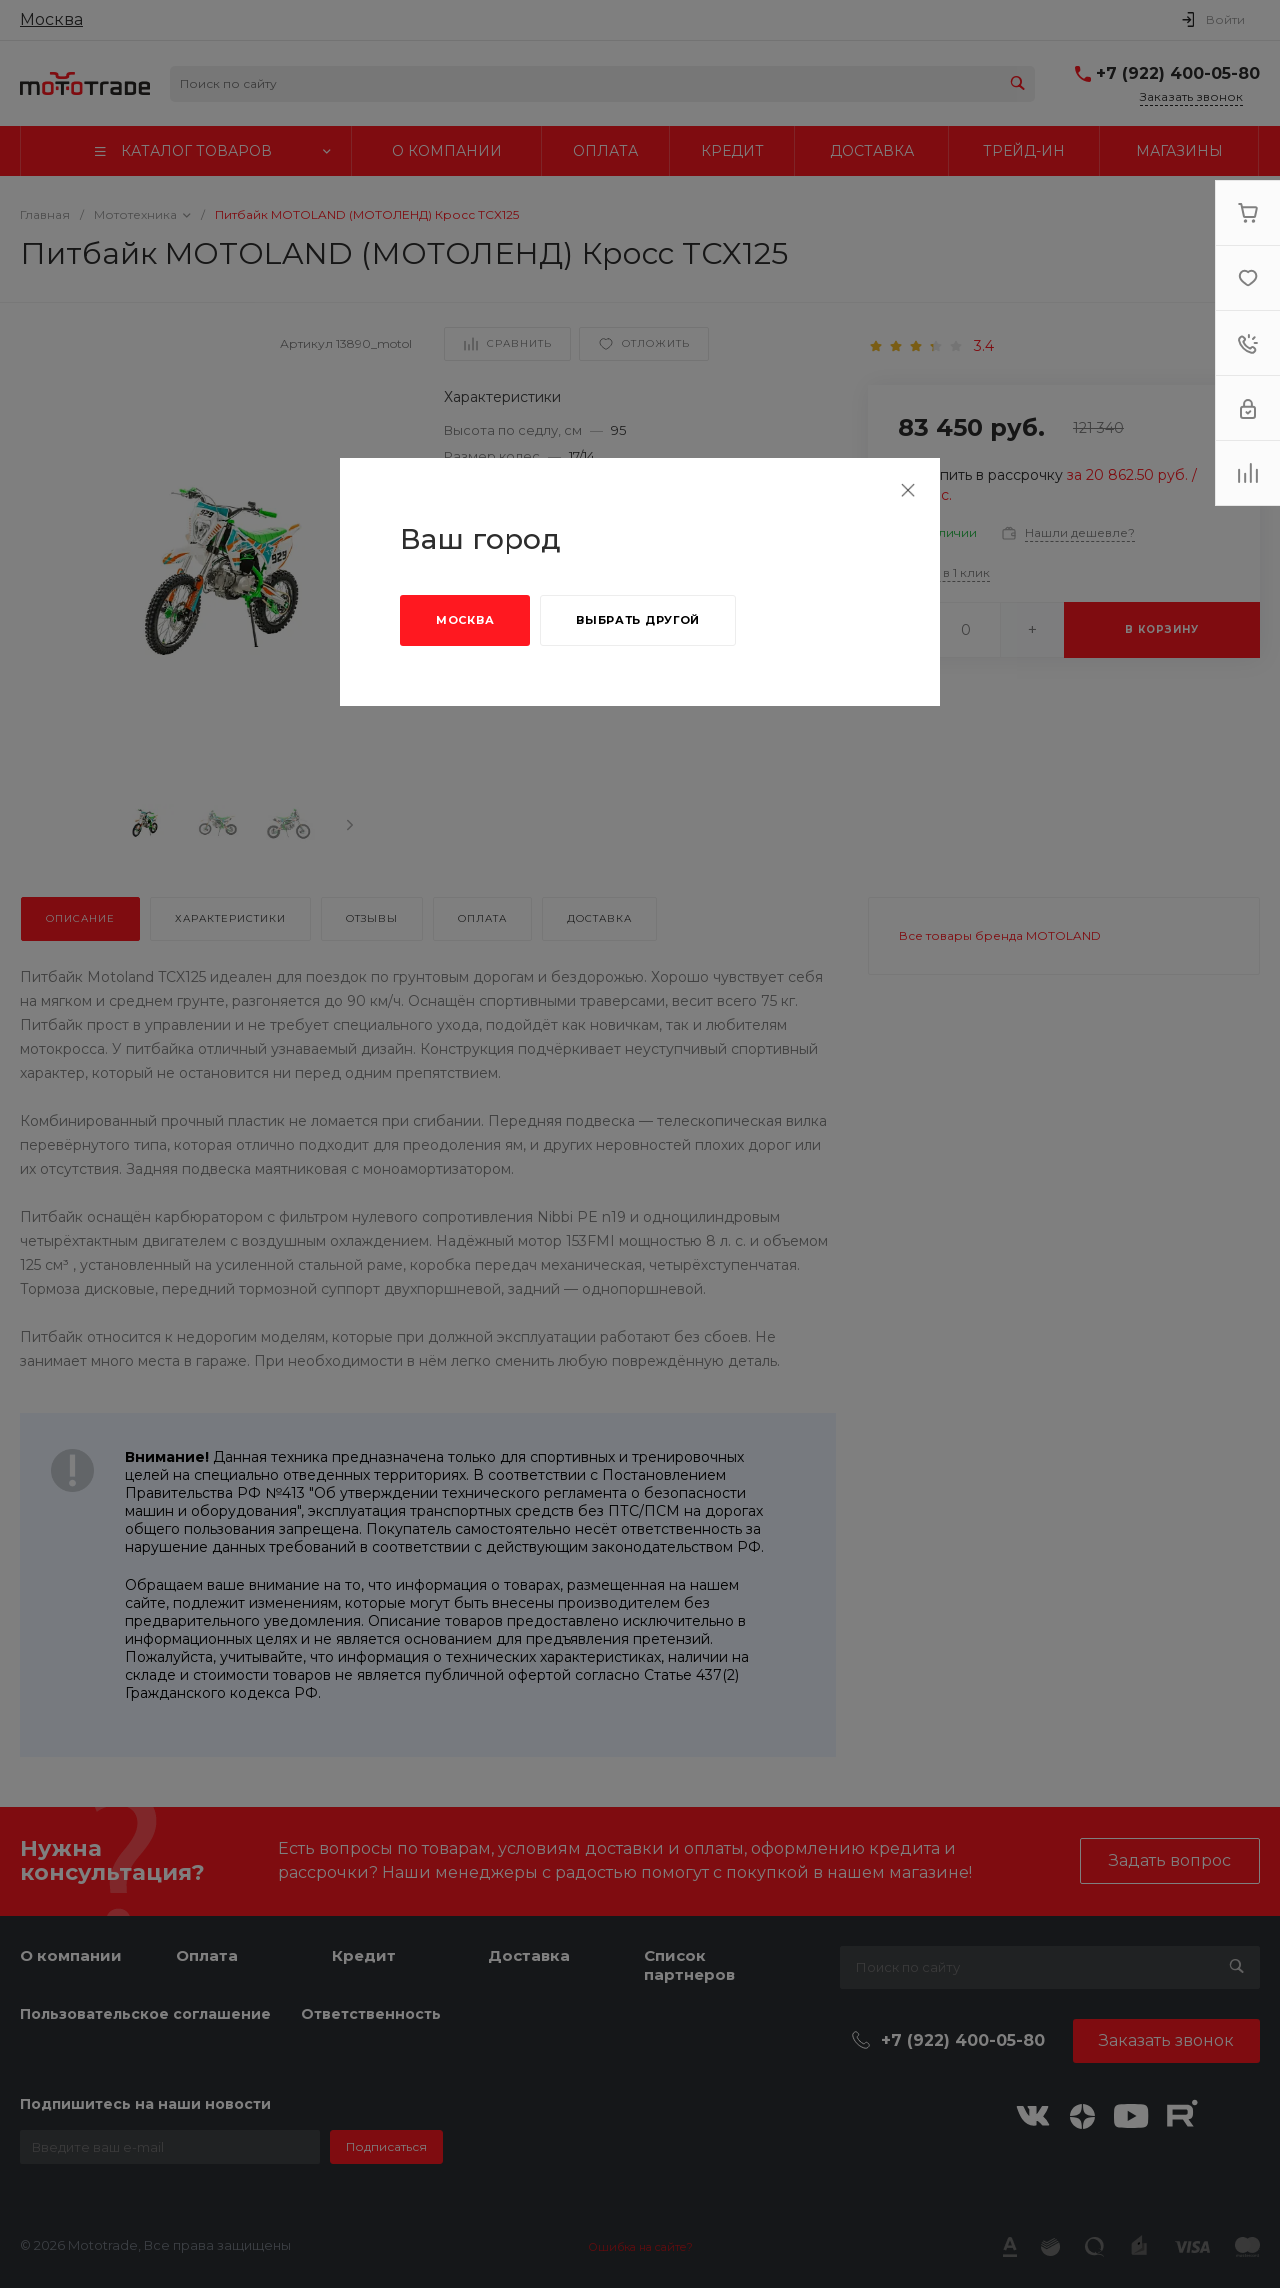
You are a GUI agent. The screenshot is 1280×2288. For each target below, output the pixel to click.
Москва (465, 620)
